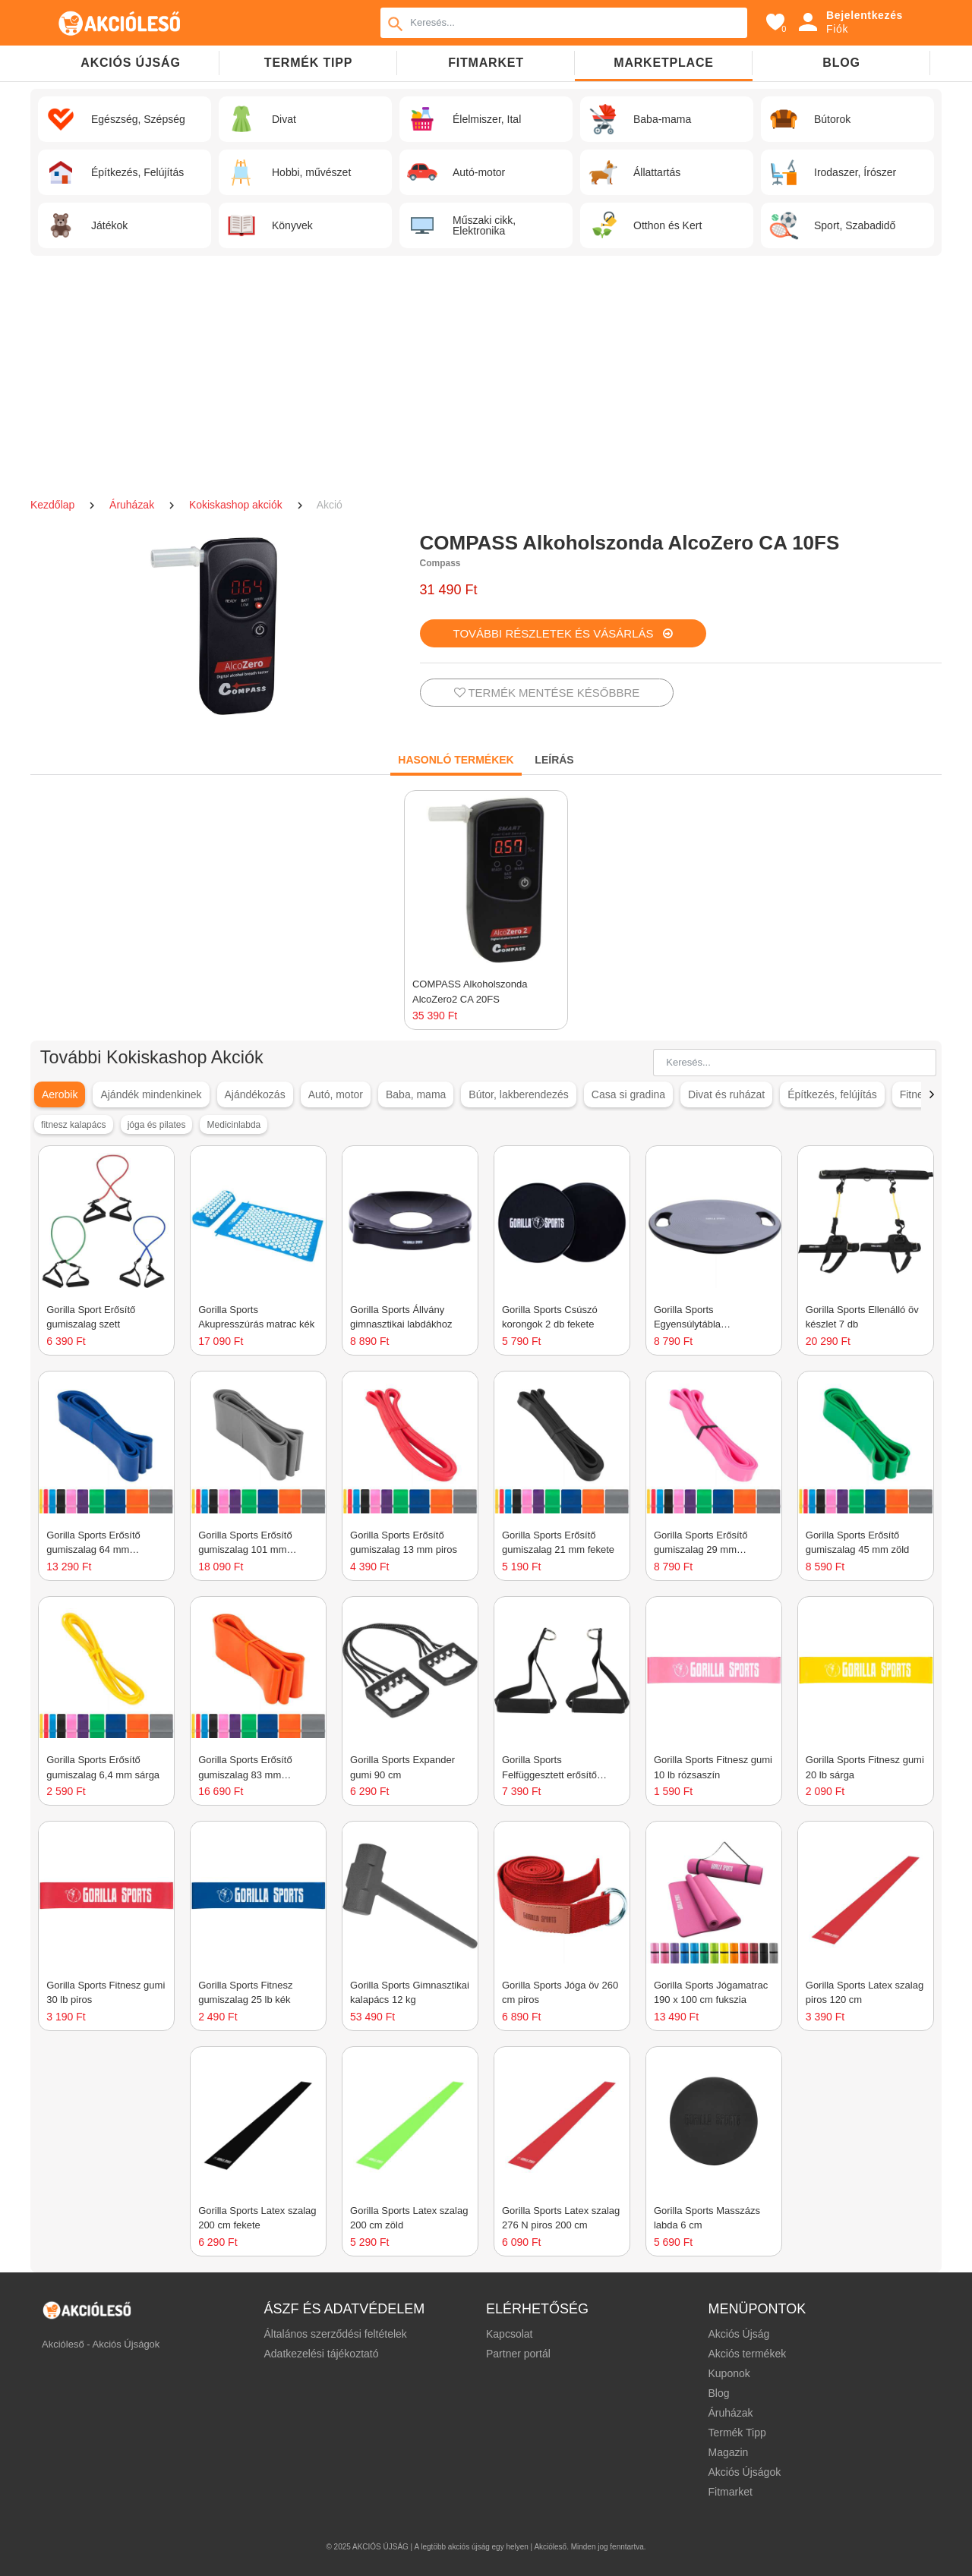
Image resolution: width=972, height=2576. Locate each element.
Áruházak (133, 505)
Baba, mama (416, 1094)
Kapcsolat (509, 2334)
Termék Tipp (736, 2432)
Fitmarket (486, 62)
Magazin (728, 2452)
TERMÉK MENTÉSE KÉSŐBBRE (547, 692)
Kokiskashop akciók (237, 505)
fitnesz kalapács (73, 1125)
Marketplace (663, 62)
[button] (931, 1094)
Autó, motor (335, 1094)
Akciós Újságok (744, 2472)
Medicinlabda (234, 1125)
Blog (841, 62)
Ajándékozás (254, 1094)
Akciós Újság (738, 2334)
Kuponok (729, 2373)
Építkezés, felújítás (832, 1094)
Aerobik (59, 1094)
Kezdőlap (53, 505)
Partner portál (518, 2354)
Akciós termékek (747, 2354)
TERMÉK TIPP (308, 62)
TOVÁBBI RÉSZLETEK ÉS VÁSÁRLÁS (563, 633)
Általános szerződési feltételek (335, 2334)
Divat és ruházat (726, 1094)
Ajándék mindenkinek (150, 1094)
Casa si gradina (628, 1094)
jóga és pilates (157, 1125)
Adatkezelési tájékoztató (321, 2354)
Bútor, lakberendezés (519, 1094)
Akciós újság (130, 62)
